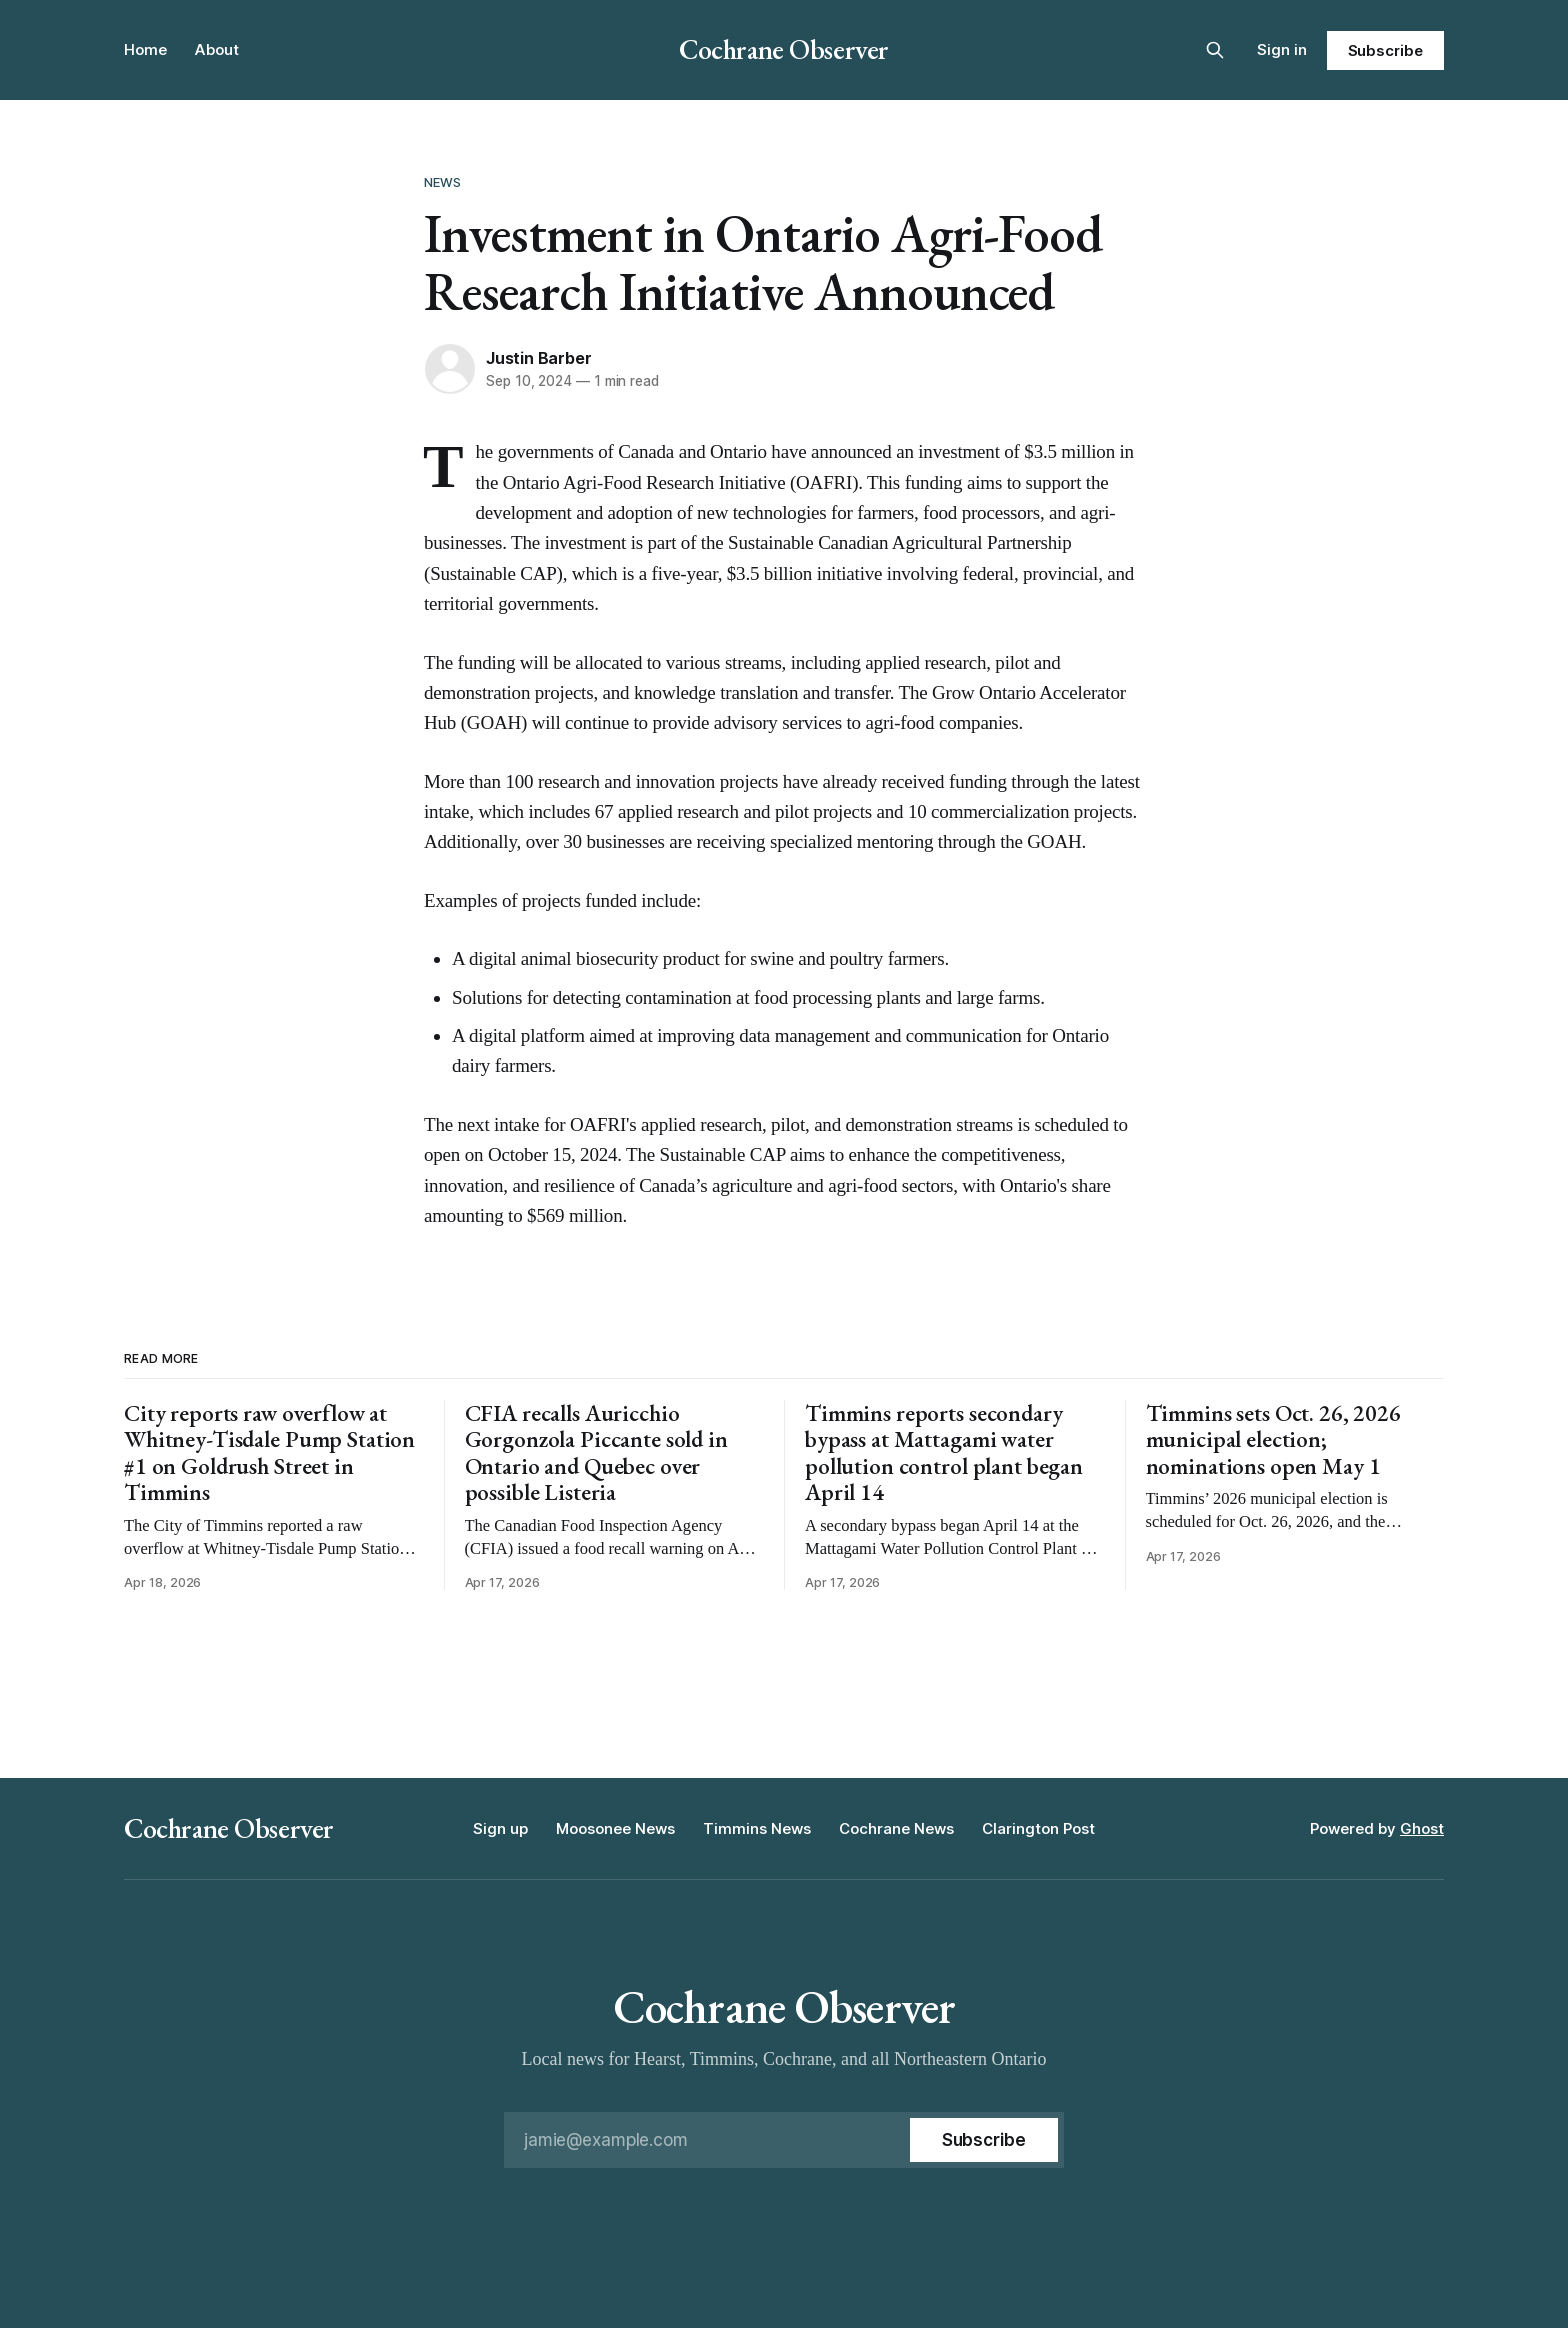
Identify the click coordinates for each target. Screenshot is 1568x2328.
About (217, 49)
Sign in (1282, 49)
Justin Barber (538, 358)
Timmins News (757, 1828)
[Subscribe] (984, 2140)
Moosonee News (615, 1828)
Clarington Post (1038, 1828)
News (443, 182)
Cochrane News (896, 1828)
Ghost (1422, 1828)
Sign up (500, 1828)
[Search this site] (1215, 50)
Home (145, 49)
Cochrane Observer (784, 49)
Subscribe (1385, 50)
